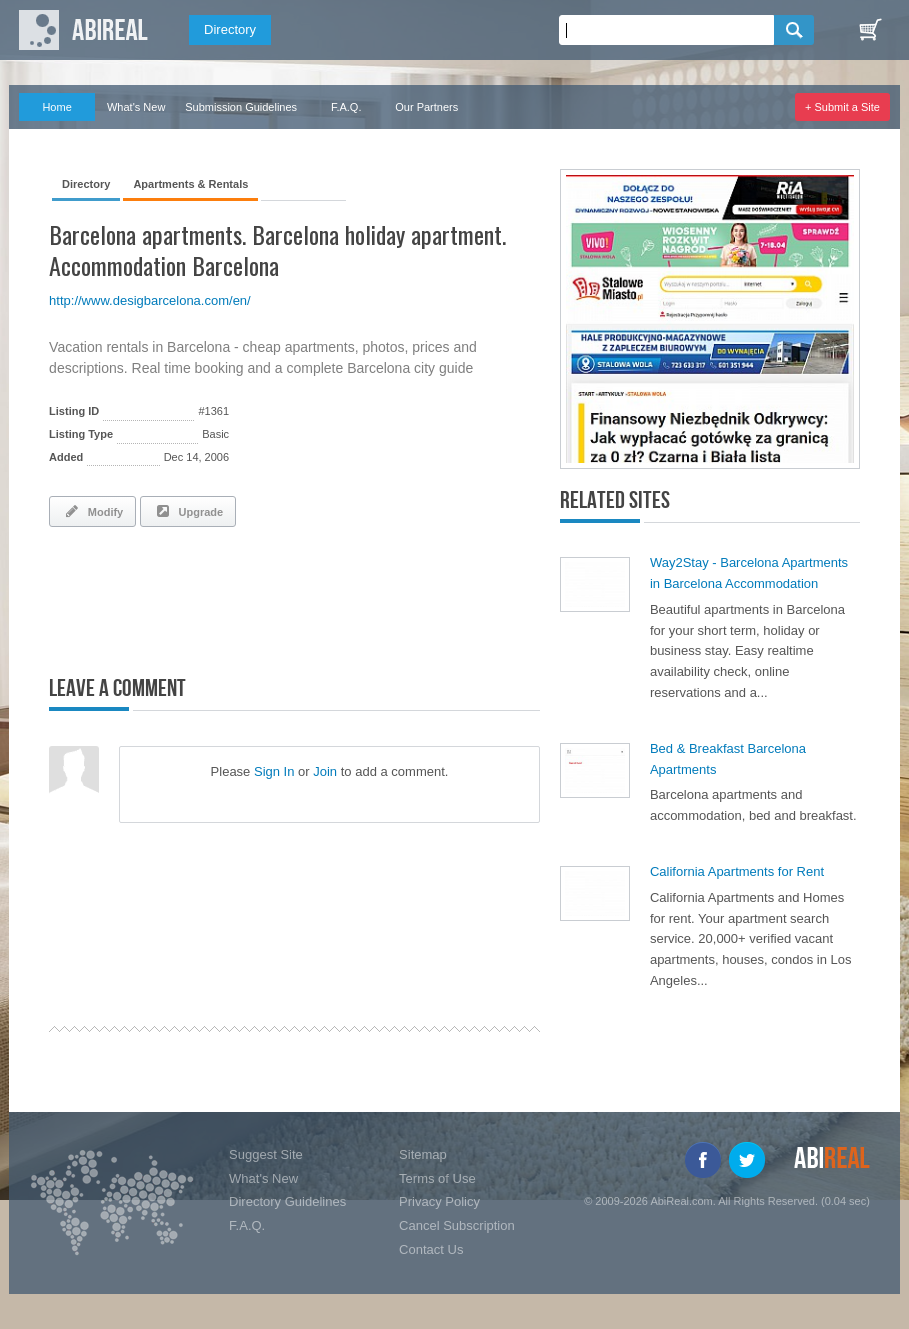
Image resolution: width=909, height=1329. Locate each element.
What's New (136, 107)
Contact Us (431, 1249)
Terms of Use (437, 1178)
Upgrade (188, 511)
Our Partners (426, 107)
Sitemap (423, 1154)
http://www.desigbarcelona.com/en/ (150, 300)
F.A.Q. (346, 107)
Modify (92, 511)
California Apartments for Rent (737, 871)
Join (325, 771)
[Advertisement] (283, 597)
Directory (230, 29)
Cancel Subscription (457, 1225)
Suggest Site (266, 1154)
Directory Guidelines (287, 1201)
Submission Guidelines (241, 107)
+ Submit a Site (842, 107)
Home (56, 107)
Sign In (274, 771)
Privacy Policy (439, 1201)
